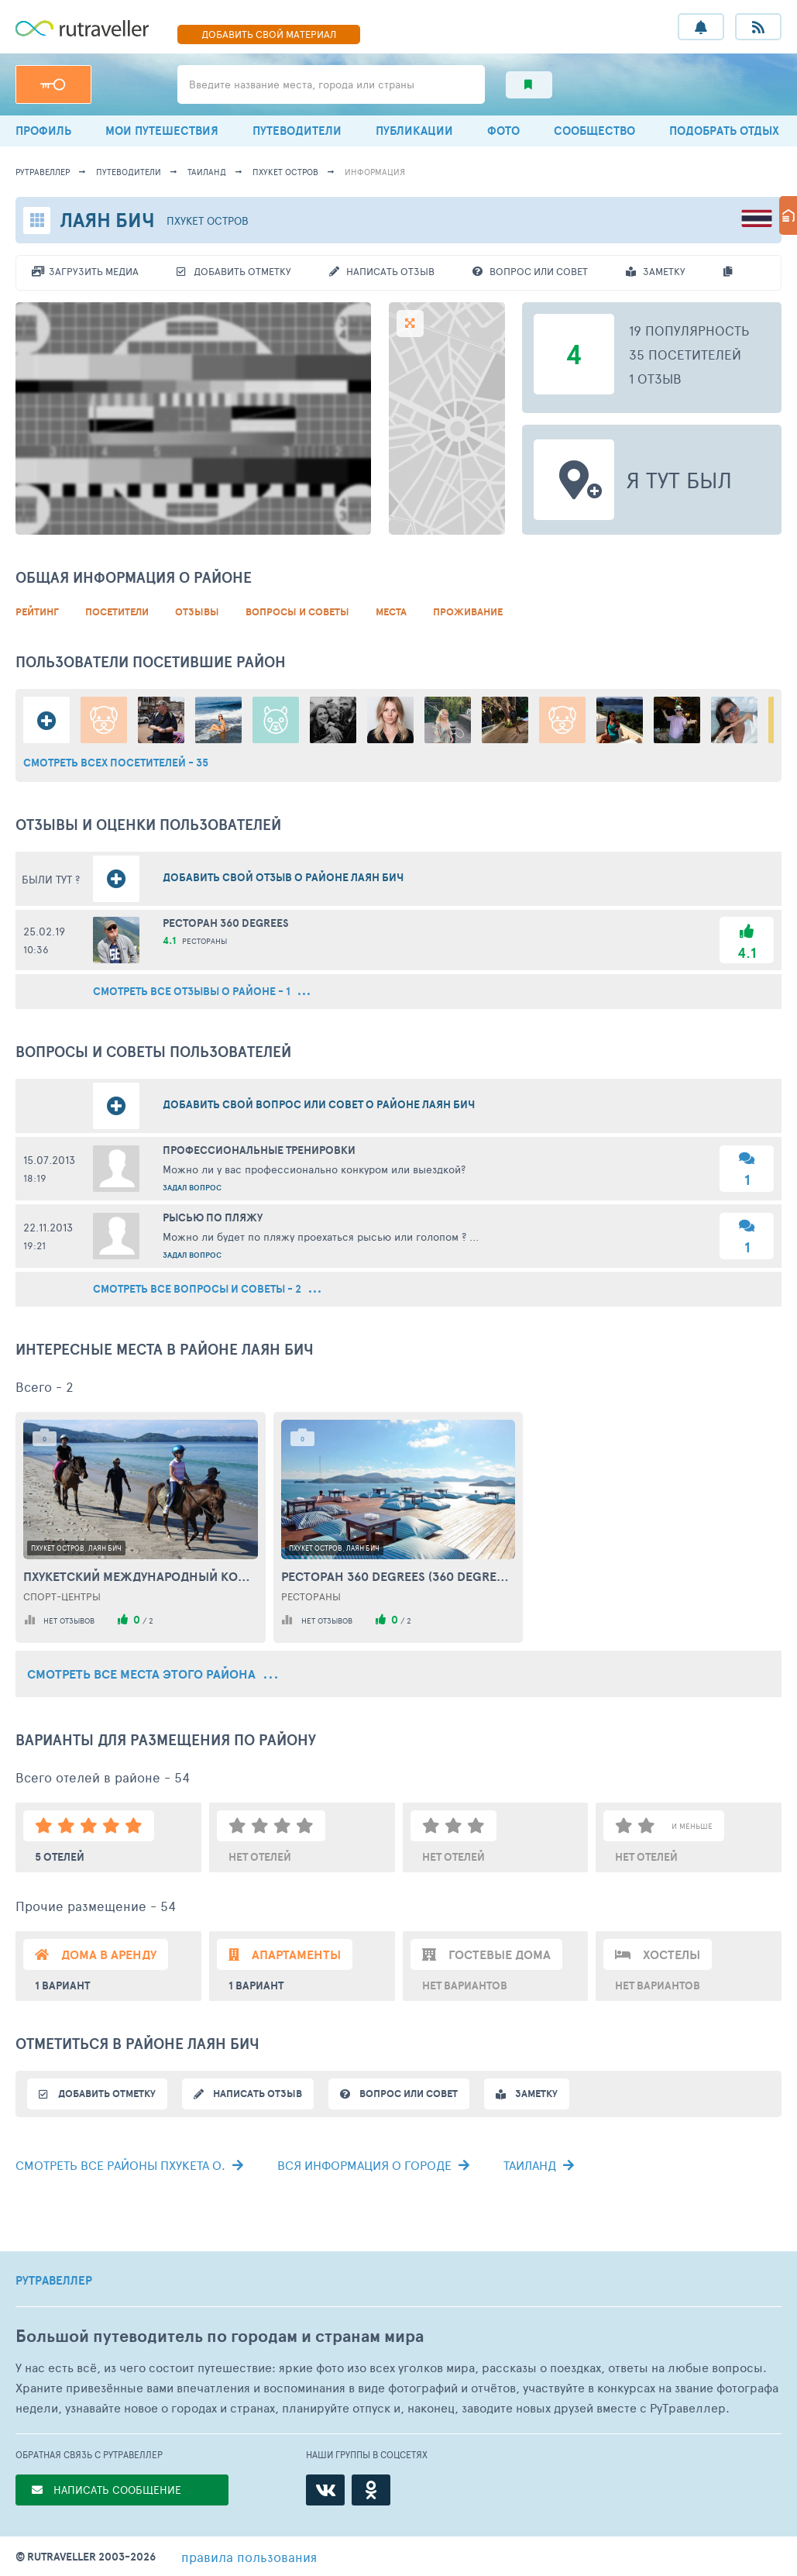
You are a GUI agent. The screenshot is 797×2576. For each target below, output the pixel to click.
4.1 (746, 952)
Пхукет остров (285, 171)
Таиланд (206, 171)
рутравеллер (42, 171)
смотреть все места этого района (152, 1674)
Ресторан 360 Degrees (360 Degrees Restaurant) (398, 1576)
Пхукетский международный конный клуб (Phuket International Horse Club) (140, 1576)
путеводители (128, 171)
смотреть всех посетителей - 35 (115, 762)
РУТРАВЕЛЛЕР (53, 2281)
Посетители (117, 611)
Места (391, 611)
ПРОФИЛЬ (43, 130)
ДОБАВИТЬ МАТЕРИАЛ (268, 34)
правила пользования (249, 2556)
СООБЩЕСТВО (594, 130)
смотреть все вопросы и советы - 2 (207, 1289)
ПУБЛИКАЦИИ (414, 130)
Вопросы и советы (297, 611)
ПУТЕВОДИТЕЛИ (297, 130)
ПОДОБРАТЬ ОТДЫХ (724, 130)
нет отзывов (68, 1620)
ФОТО (503, 130)
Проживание (468, 611)
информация (375, 171)
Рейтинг (37, 611)
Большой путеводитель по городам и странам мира (219, 2336)
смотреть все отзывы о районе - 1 (201, 991)
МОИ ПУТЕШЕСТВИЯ (161, 130)
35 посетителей (685, 354)
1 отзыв (655, 378)
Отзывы (197, 611)
